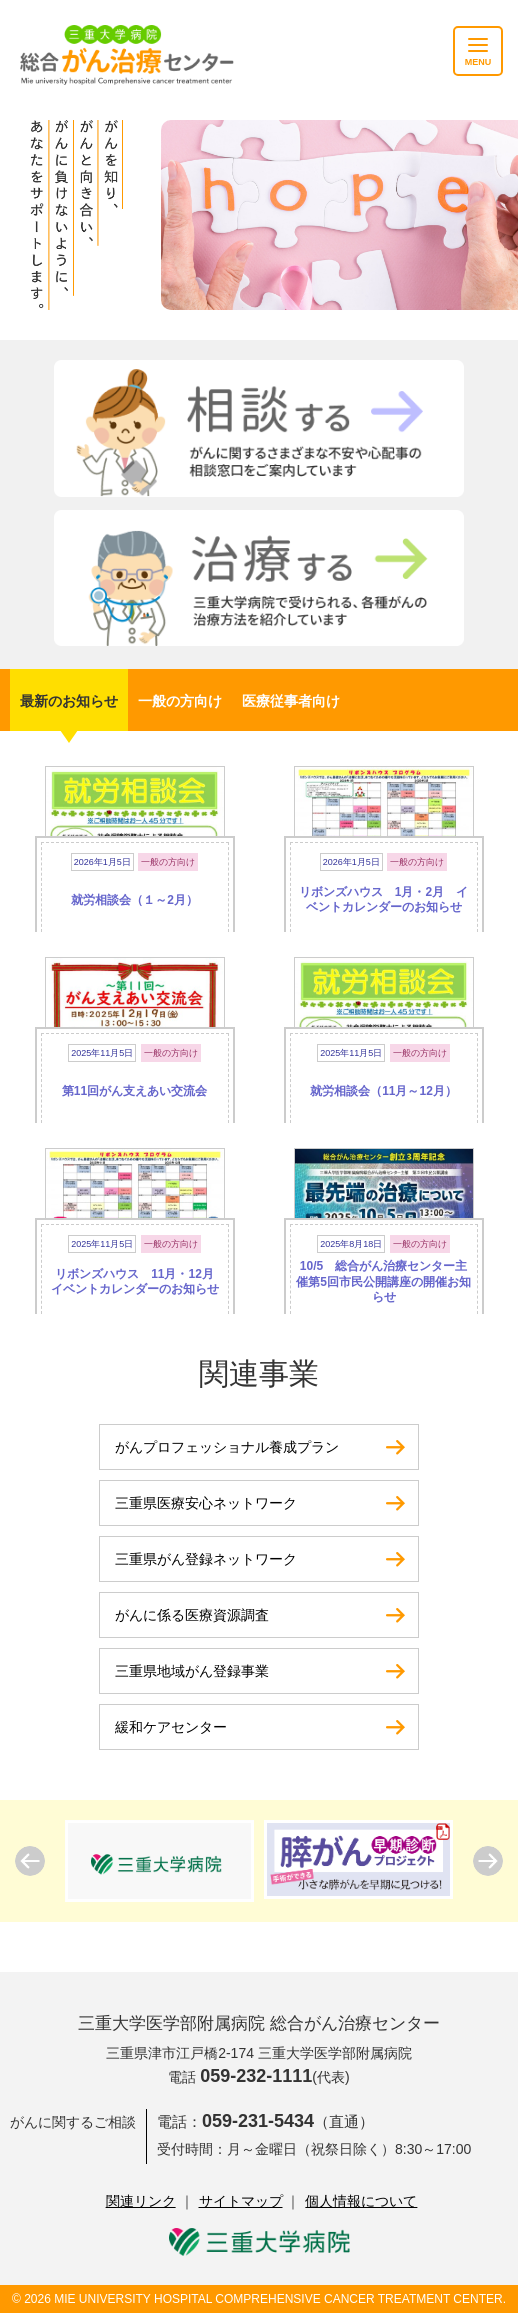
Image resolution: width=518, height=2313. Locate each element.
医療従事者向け (291, 701)
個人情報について (361, 2201)
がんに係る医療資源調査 (192, 1615)
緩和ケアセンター (171, 1727)
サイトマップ (241, 2201)
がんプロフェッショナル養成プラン (227, 1447)
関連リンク (141, 2201)
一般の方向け (180, 701)
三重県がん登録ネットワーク (206, 1559)
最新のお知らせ (69, 701)
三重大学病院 (259, 2242)
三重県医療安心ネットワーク (206, 1503)
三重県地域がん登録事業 (192, 1671)
